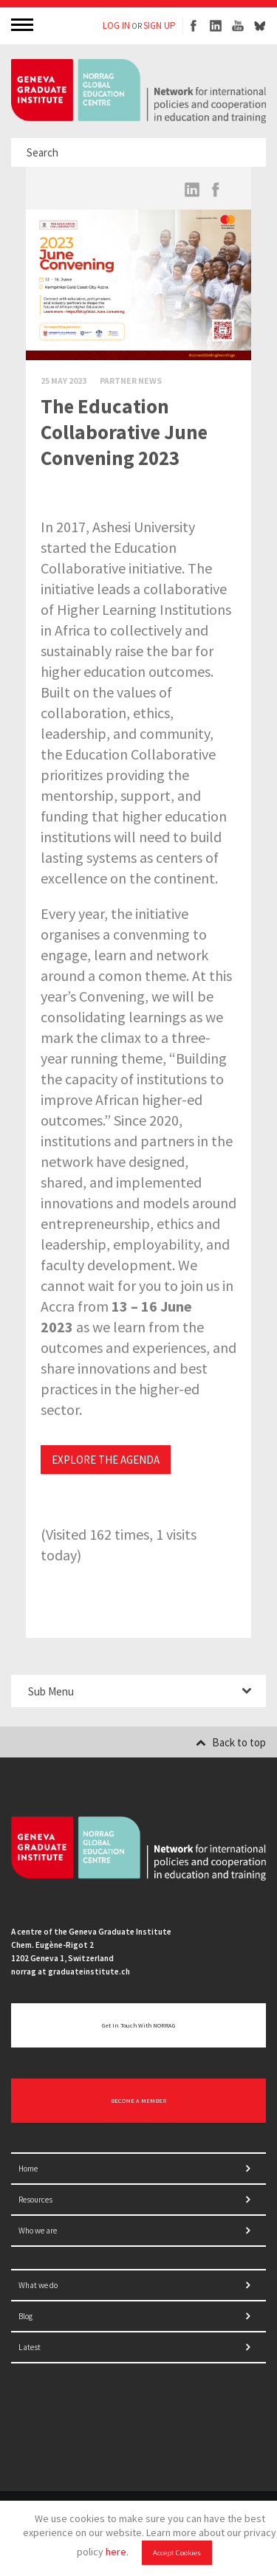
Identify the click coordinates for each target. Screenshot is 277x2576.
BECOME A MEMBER (138, 2100)
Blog (25, 2316)
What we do (38, 2285)
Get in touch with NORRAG (138, 2025)
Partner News (131, 380)
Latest (29, 2347)
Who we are (37, 2230)
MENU (23, 24)
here (116, 2551)
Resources (35, 2199)
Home (28, 2168)
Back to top (231, 1742)
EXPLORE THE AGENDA (106, 1460)
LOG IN (116, 25)
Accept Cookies (177, 2553)
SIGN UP (159, 25)
